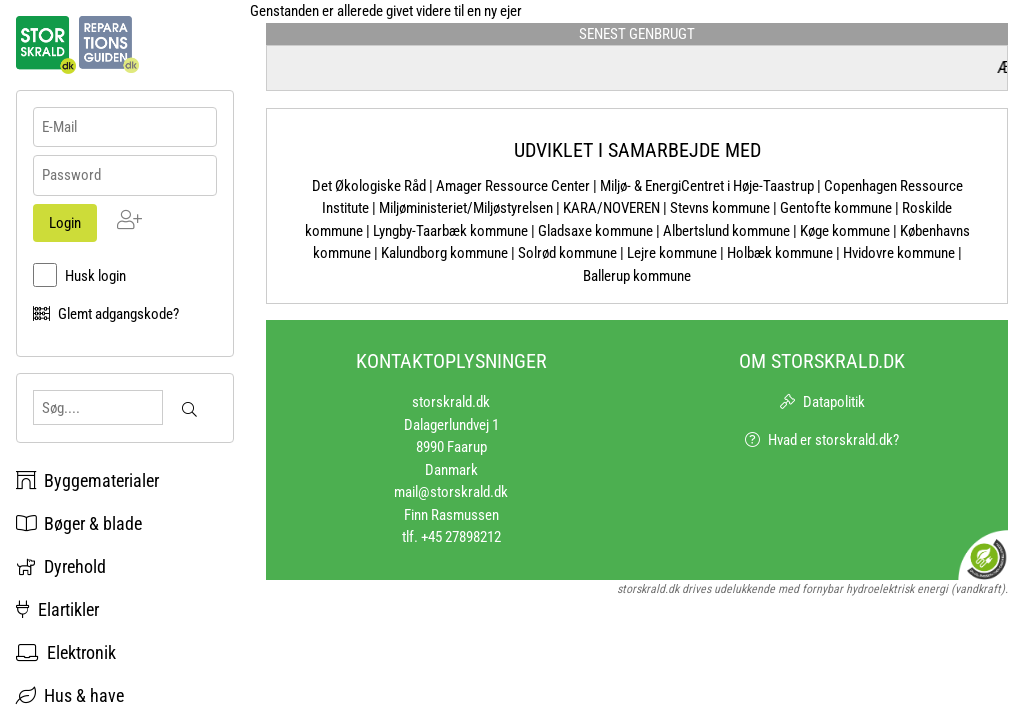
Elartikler (57, 609)
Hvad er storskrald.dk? (833, 440)
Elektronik (66, 652)
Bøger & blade (79, 523)
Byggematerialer (87, 480)
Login (65, 223)
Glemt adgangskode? (118, 314)
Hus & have (70, 695)
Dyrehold (61, 566)
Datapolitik (834, 402)
